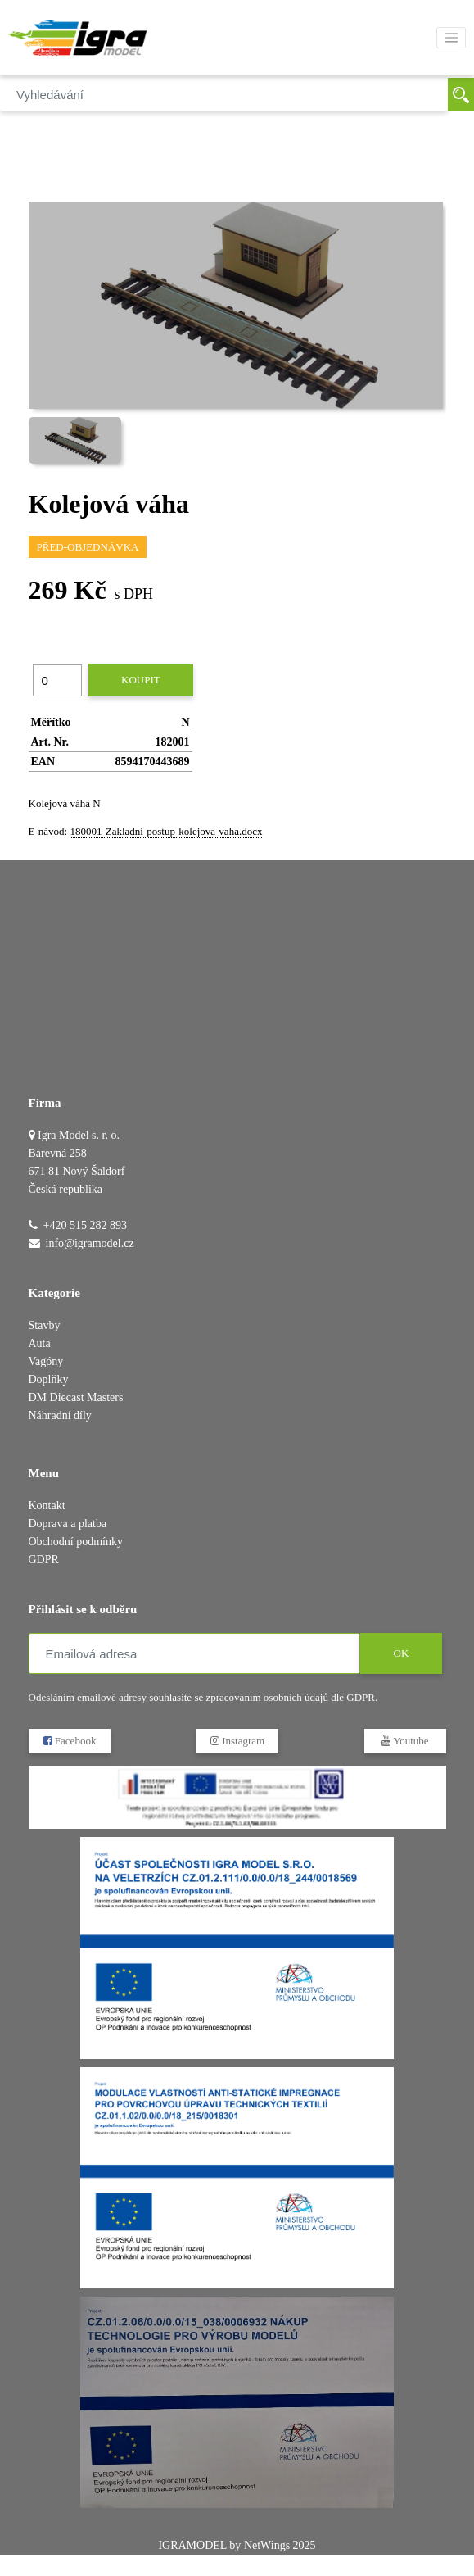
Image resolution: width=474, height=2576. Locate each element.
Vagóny (46, 1361)
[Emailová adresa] (194, 1653)
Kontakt (47, 1505)
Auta (40, 1343)
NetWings (267, 2545)
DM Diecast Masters (76, 1397)
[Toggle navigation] (451, 37)
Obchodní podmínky (76, 1541)
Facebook (69, 1741)
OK (401, 1653)
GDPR (44, 1559)
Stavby (45, 1325)
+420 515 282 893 (85, 1225)
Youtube (404, 1741)
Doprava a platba (68, 1523)
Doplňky (49, 1379)
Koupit (140, 679)
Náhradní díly (60, 1415)
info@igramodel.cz (90, 1243)
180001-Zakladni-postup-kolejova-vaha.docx (166, 831)
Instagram (237, 1741)
